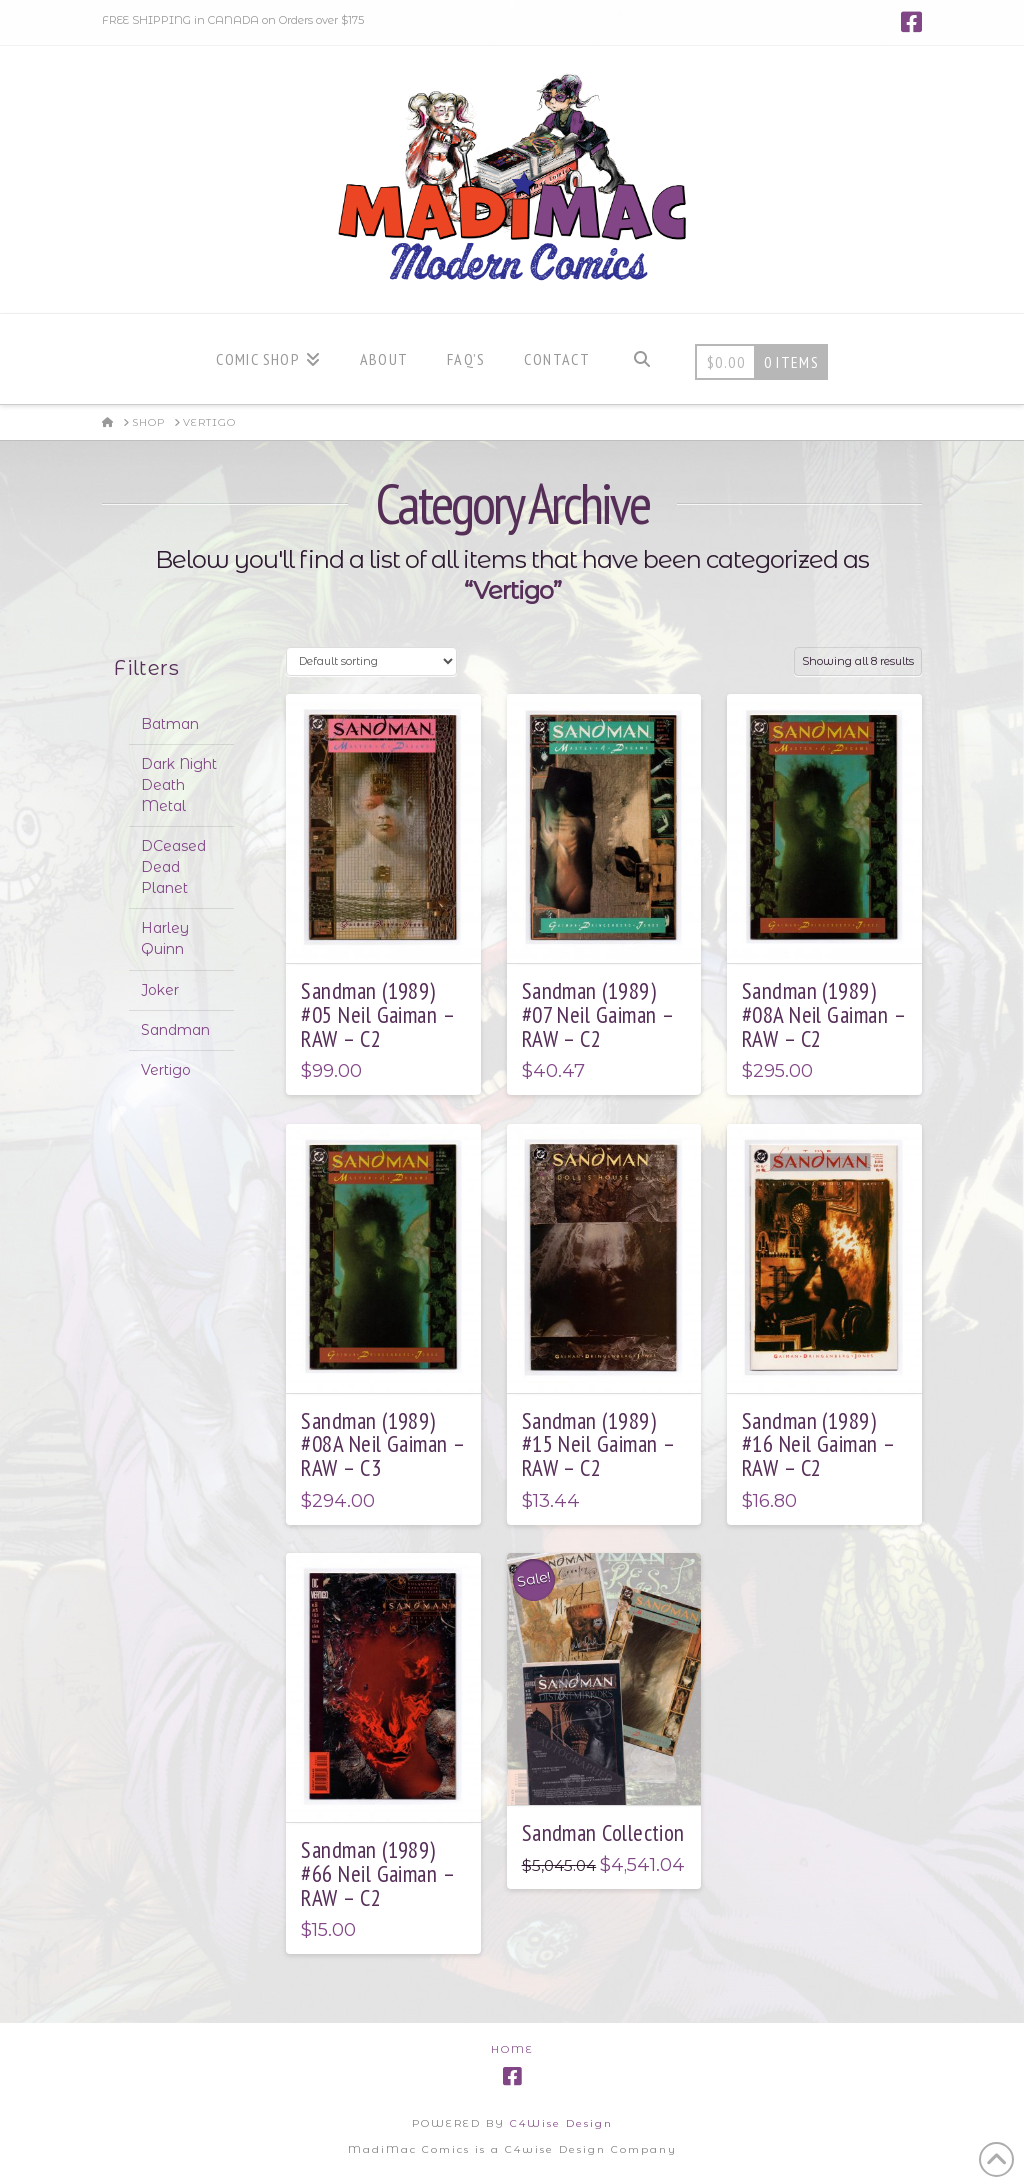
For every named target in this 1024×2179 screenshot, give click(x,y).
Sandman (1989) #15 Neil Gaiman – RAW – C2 (598, 1444)
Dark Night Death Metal (179, 785)
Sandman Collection (603, 1832)
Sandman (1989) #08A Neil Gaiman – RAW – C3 (382, 1444)
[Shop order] (371, 661)
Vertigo (166, 1070)
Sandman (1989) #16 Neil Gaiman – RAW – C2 (818, 1444)
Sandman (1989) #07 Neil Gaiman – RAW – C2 (598, 1014)
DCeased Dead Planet (173, 867)
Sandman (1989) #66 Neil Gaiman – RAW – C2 (377, 1873)
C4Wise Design (561, 2123)
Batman (170, 724)
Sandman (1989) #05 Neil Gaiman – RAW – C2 (377, 1014)
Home (512, 2049)
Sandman (175, 1030)
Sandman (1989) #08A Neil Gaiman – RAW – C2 (823, 1014)
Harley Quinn (165, 938)
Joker (160, 990)
